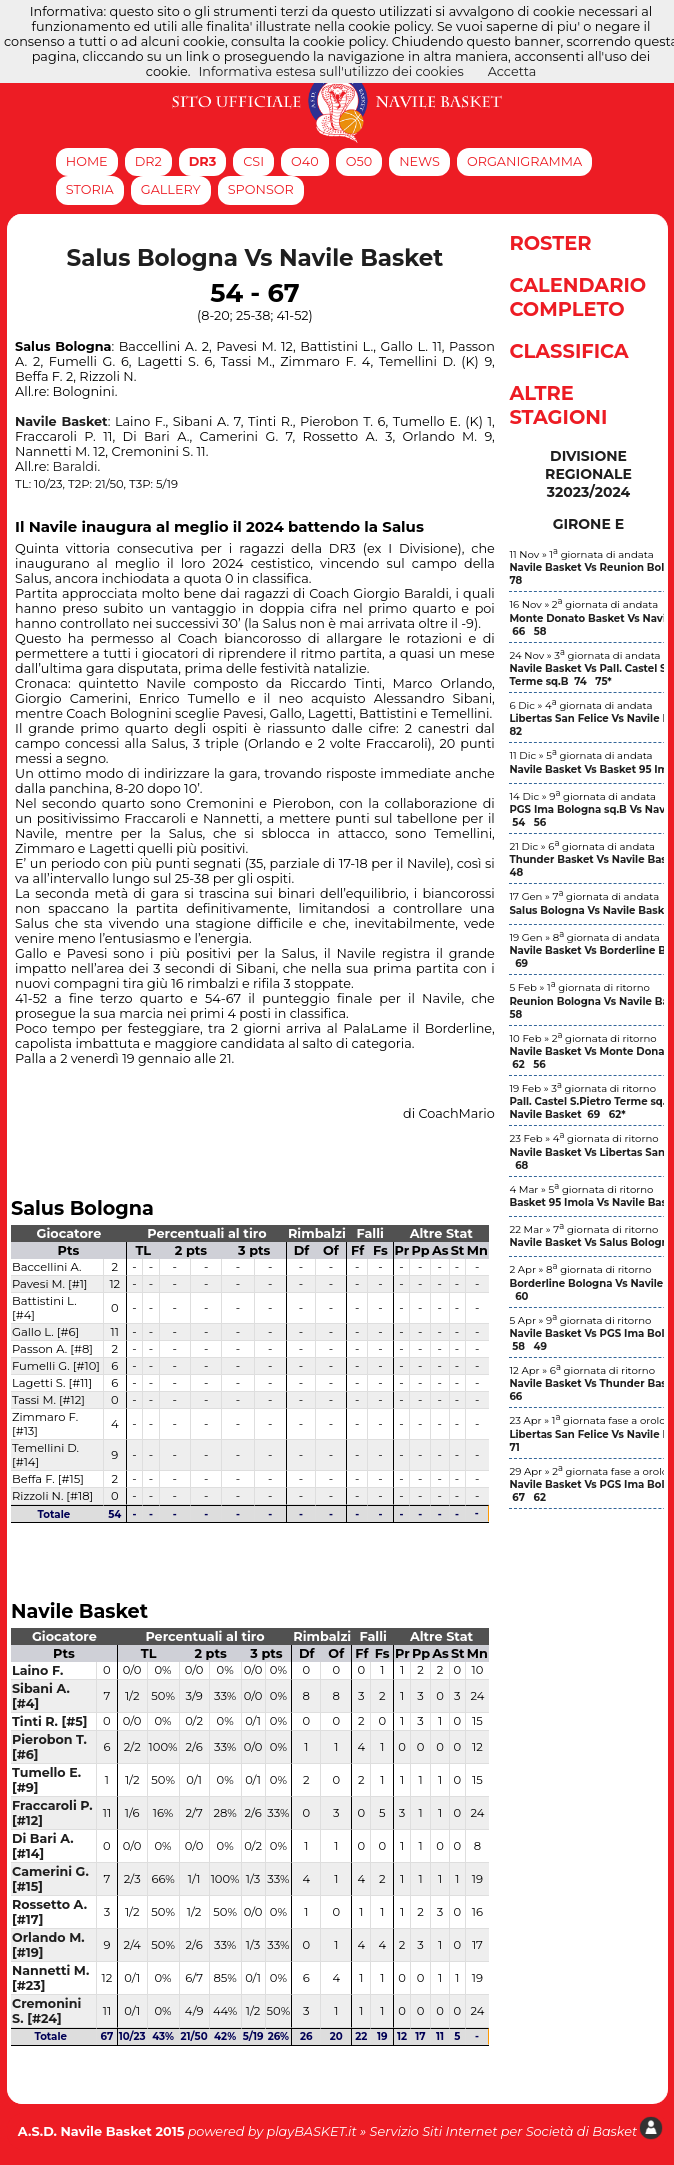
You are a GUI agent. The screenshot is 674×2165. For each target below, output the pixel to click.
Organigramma (524, 161)
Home (87, 161)
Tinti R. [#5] (49, 1721)
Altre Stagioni (558, 405)
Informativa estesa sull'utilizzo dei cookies (331, 71)
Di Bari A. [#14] (43, 1846)
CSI (253, 161)
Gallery (171, 189)
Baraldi (75, 466)
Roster (550, 243)
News (419, 161)
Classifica (568, 351)
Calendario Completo (577, 297)
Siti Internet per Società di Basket (529, 2131)
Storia (90, 189)
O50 (359, 161)
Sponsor (261, 189)
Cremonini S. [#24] (46, 2011)
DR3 (203, 161)
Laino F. (37, 1670)
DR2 (148, 161)
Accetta (512, 71)
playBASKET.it (311, 2131)
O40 (305, 161)
